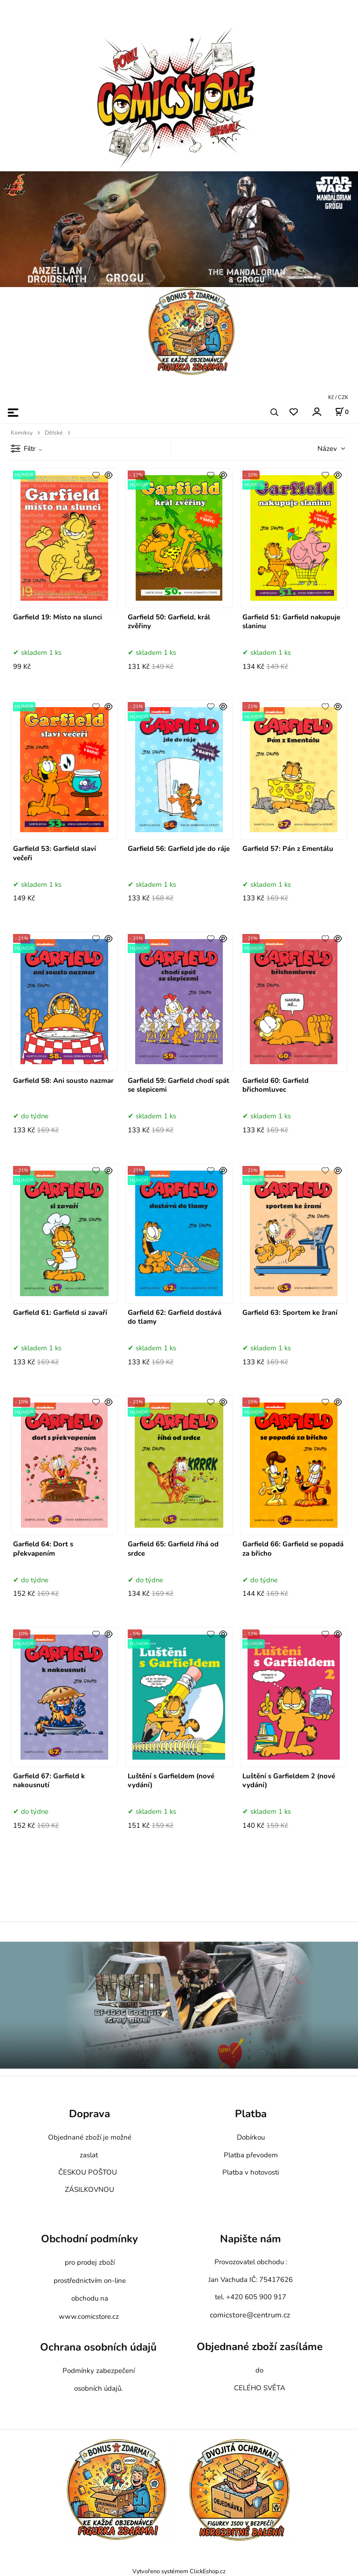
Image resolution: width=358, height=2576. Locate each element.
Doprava (89, 2113)
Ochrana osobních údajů (98, 2347)
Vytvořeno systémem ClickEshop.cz (179, 2571)
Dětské (54, 432)
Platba (251, 2113)
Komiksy (22, 432)
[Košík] (342, 411)
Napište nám (250, 2239)
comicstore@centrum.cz (250, 2315)
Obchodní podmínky (89, 2239)
